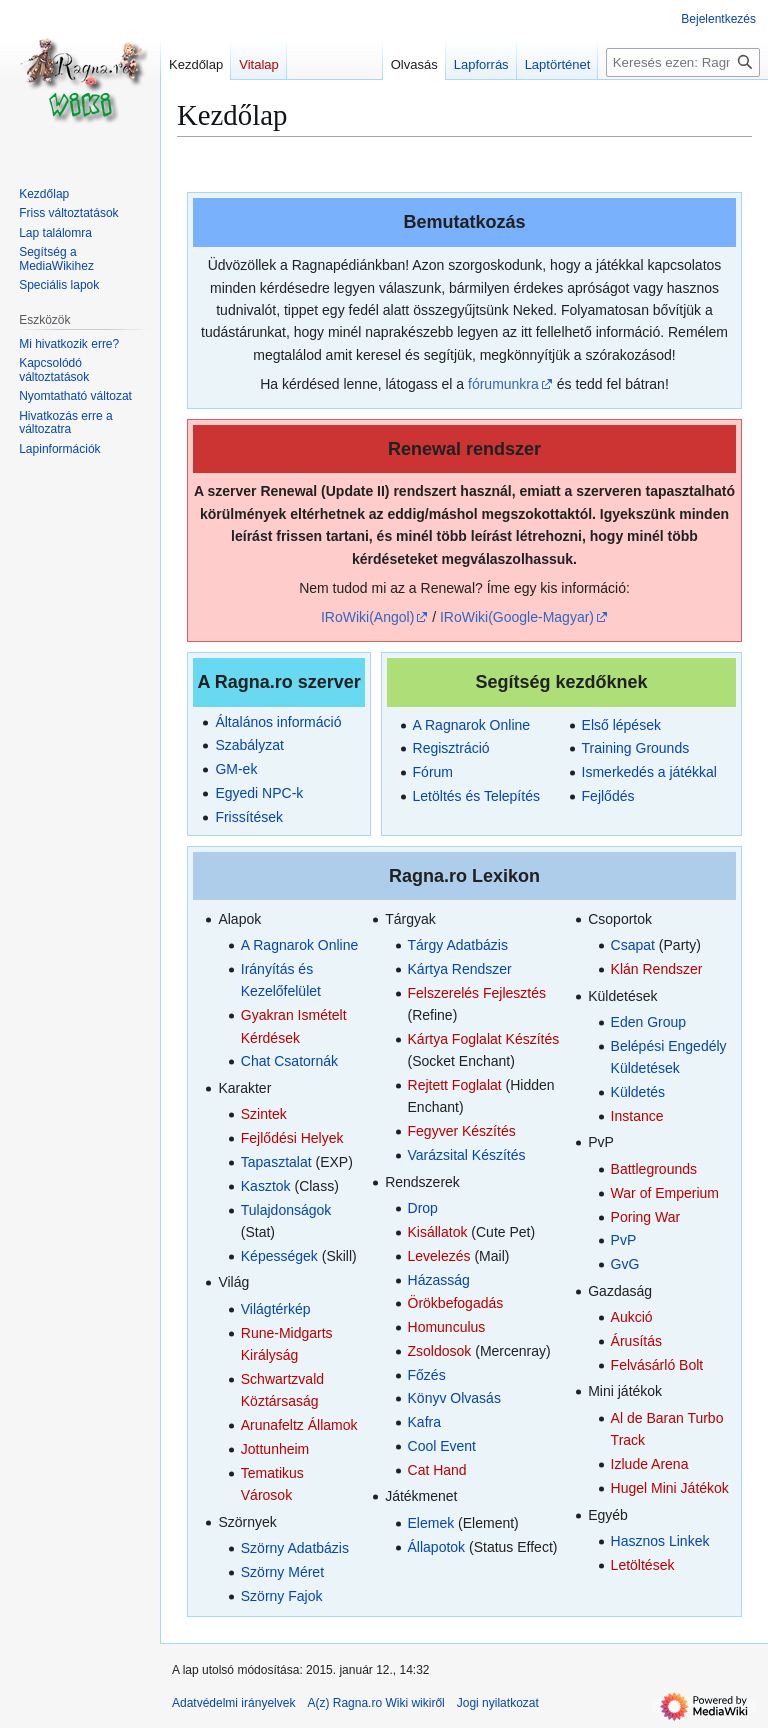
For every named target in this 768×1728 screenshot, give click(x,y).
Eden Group (649, 1022)
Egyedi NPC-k (259, 793)
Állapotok (437, 1547)
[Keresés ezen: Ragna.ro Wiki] (683, 62)
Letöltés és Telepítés (476, 796)
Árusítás (636, 1341)
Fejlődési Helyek (292, 1138)
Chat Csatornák (289, 1061)
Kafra (424, 1422)
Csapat (633, 945)
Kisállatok (438, 1232)
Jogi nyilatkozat (498, 1703)
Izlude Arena (650, 1464)
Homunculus (447, 1327)
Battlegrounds (654, 1169)
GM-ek (236, 769)
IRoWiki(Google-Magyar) (517, 617)
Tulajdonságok (286, 1210)
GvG (625, 1264)
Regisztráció (451, 748)
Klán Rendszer (657, 969)
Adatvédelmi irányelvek (233, 1703)
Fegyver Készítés (462, 1131)
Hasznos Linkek (660, 1541)
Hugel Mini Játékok (670, 1488)
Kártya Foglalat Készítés (484, 1039)
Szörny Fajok (282, 1596)
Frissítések (249, 817)
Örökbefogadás (456, 1303)
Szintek (264, 1114)
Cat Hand (437, 1470)
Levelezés (439, 1256)
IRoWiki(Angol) (367, 617)
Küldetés (638, 1092)
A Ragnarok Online (472, 725)
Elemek (431, 1523)
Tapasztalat (276, 1162)
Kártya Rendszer (460, 969)
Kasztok (266, 1186)
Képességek (279, 1256)
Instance (637, 1116)
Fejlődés (608, 796)
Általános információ (278, 722)
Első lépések (621, 725)
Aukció (632, 1317)
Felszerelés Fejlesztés (477, 993)
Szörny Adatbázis (295, 1548)
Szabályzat (249, 745)
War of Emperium (665, 1193)
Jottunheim (275, 1449)
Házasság (439, 1280)
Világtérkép (276, 1309)
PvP (624, 1240)
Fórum (433, 772)
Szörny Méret (282, 1572)
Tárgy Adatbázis (458, 945)
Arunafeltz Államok (299, 1425)
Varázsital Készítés (467, 1155)
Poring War (646, 1217)
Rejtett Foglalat (455, 1085)
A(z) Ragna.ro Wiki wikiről (375, 1703)
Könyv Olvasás (454, 1398)
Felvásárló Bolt (657, 1365)
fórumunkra (503, 384)
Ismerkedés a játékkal (649, 772)
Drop (423, 1208)
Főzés (427, 1375)
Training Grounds (636, 748)
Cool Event (442, 1446)
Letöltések (643, 1565)
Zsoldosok (440, 1351)
